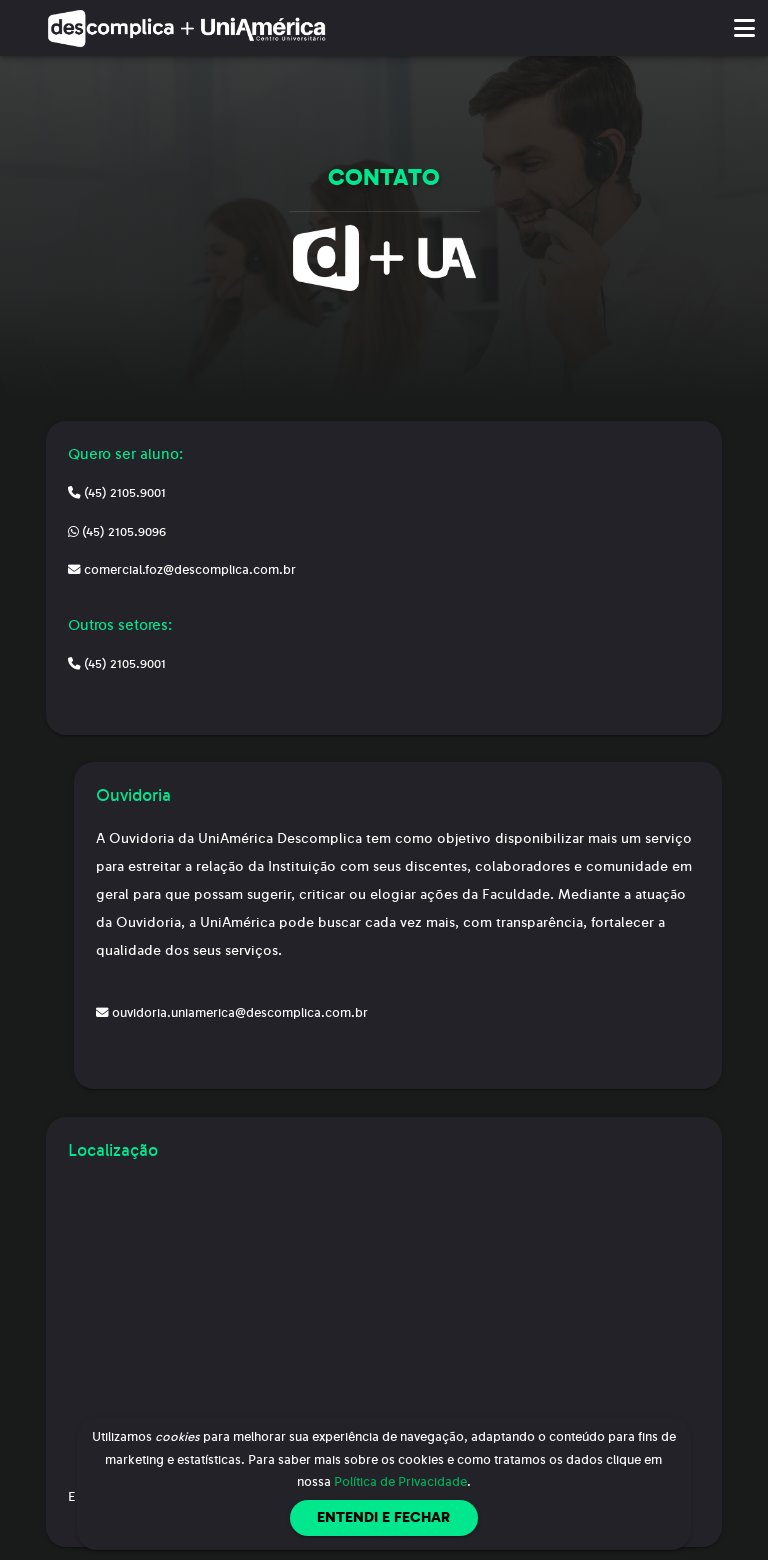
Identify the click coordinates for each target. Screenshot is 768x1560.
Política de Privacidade (400, 1482)
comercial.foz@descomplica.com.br (182, 570)
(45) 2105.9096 (117, 532)
